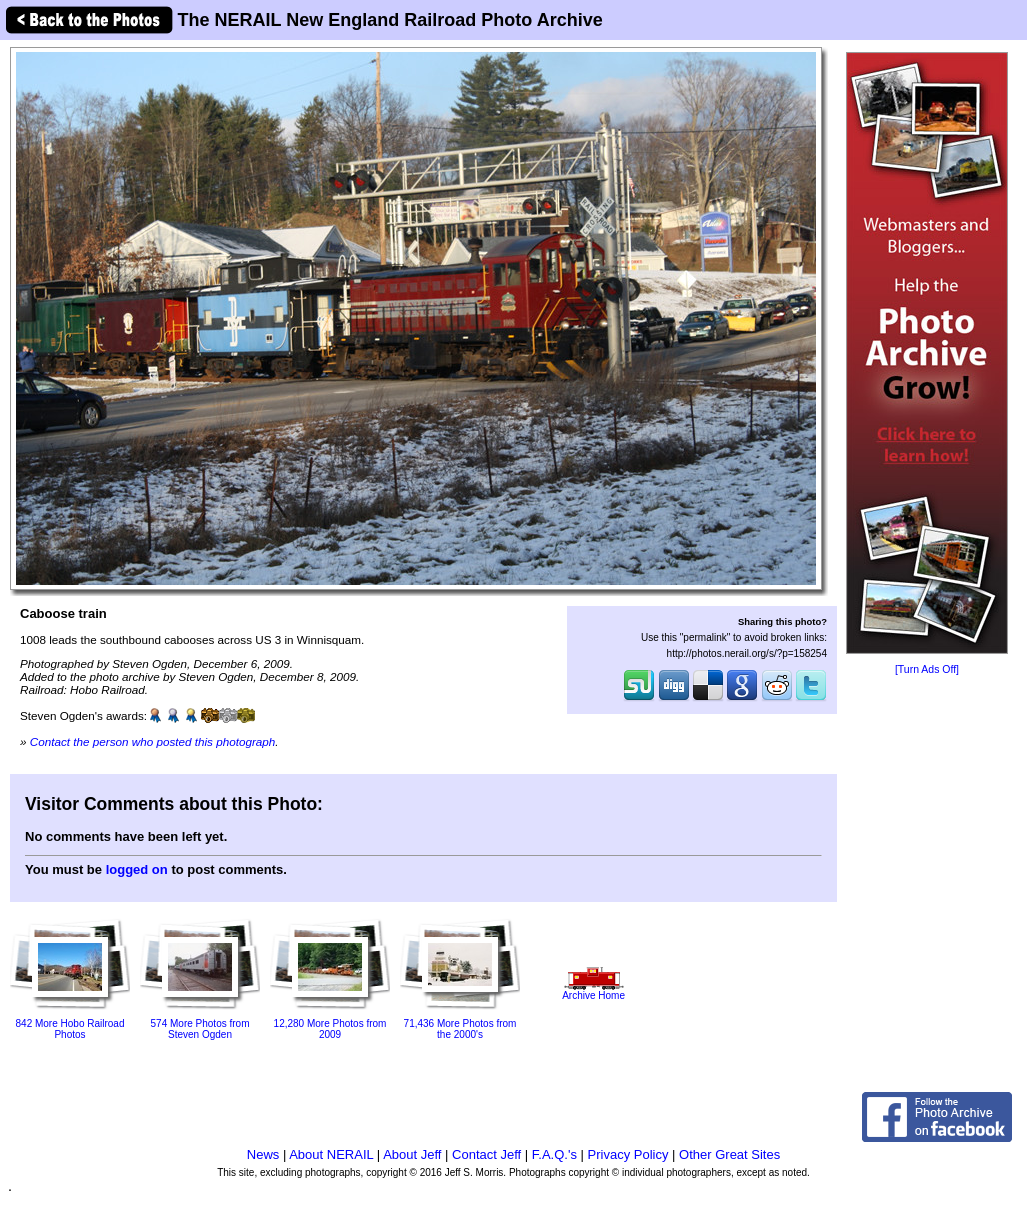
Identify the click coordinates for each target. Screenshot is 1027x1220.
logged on (137, 869)
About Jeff (412, 1154)
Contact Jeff (486, 1154)
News (263, 1154)
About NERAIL (331, 1154)
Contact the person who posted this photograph (153, 741)
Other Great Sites (729, 1154)
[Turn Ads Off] (927, 669)
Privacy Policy (628, 1154)
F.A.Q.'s (554, 1154)
